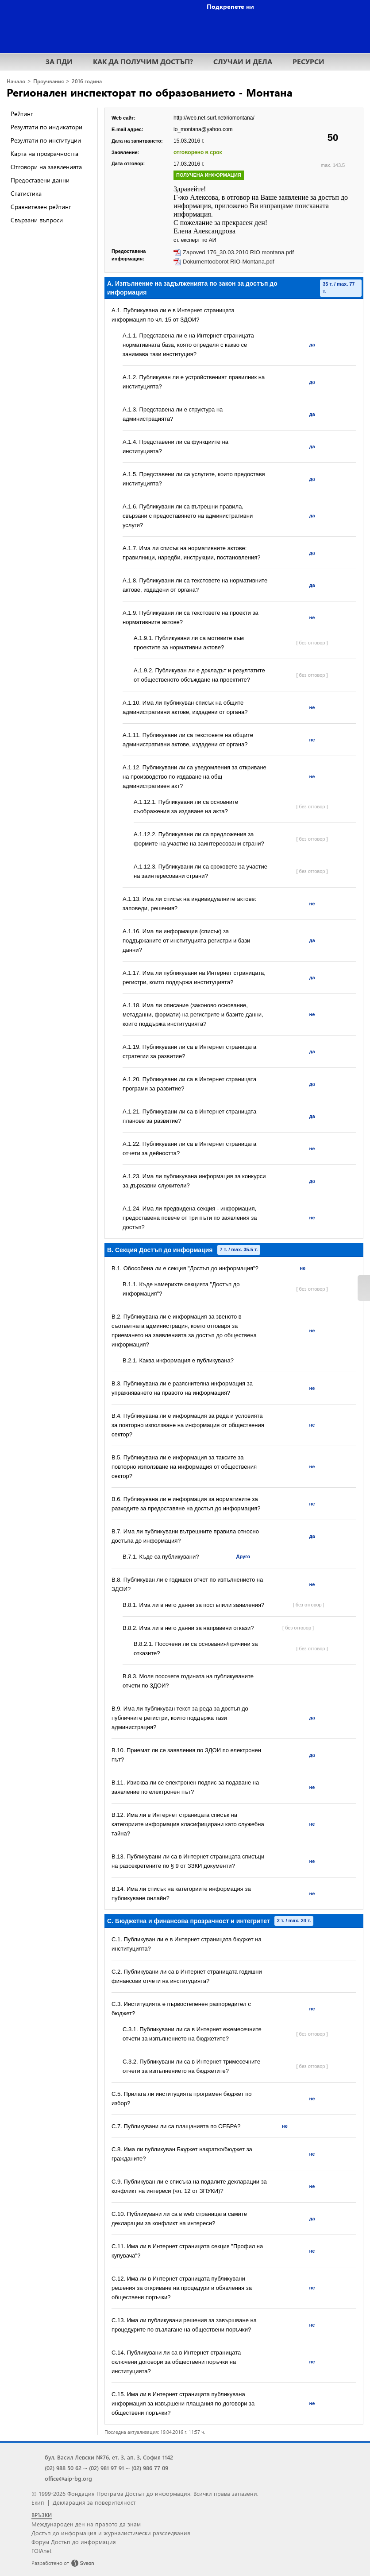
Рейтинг (22, 113)
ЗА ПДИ (59, 61)
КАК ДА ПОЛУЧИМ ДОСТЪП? (143, 61)
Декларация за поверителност (94, 2502)
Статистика (26, 193)
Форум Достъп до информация (73, 2541)
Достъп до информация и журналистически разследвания (110, 2533)
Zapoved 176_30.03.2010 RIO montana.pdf (238, 252)
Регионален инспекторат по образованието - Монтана (150, 92)
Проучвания (48, 81)
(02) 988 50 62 (63, 2467)
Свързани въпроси (37, 220)
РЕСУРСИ (308, 61)
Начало (16, 81)
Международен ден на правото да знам (86, 2524)
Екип (37, 2502)
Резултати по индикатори (46, 127)
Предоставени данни (40, 180)
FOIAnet (41, 2550)
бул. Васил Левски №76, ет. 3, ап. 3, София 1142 (109, 2457)
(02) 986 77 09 (149, 2467)
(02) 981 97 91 (106, 2467)
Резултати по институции (46, 140)
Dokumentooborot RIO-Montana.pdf (228, 261)
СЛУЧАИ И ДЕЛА (242, 61)
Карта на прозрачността (44, 153)
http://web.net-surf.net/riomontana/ (213, 118)
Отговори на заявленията (46, 167)
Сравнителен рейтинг (41, 206)
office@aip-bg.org (68, 2478)
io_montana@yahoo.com (203, 129)
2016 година (87, 81)
